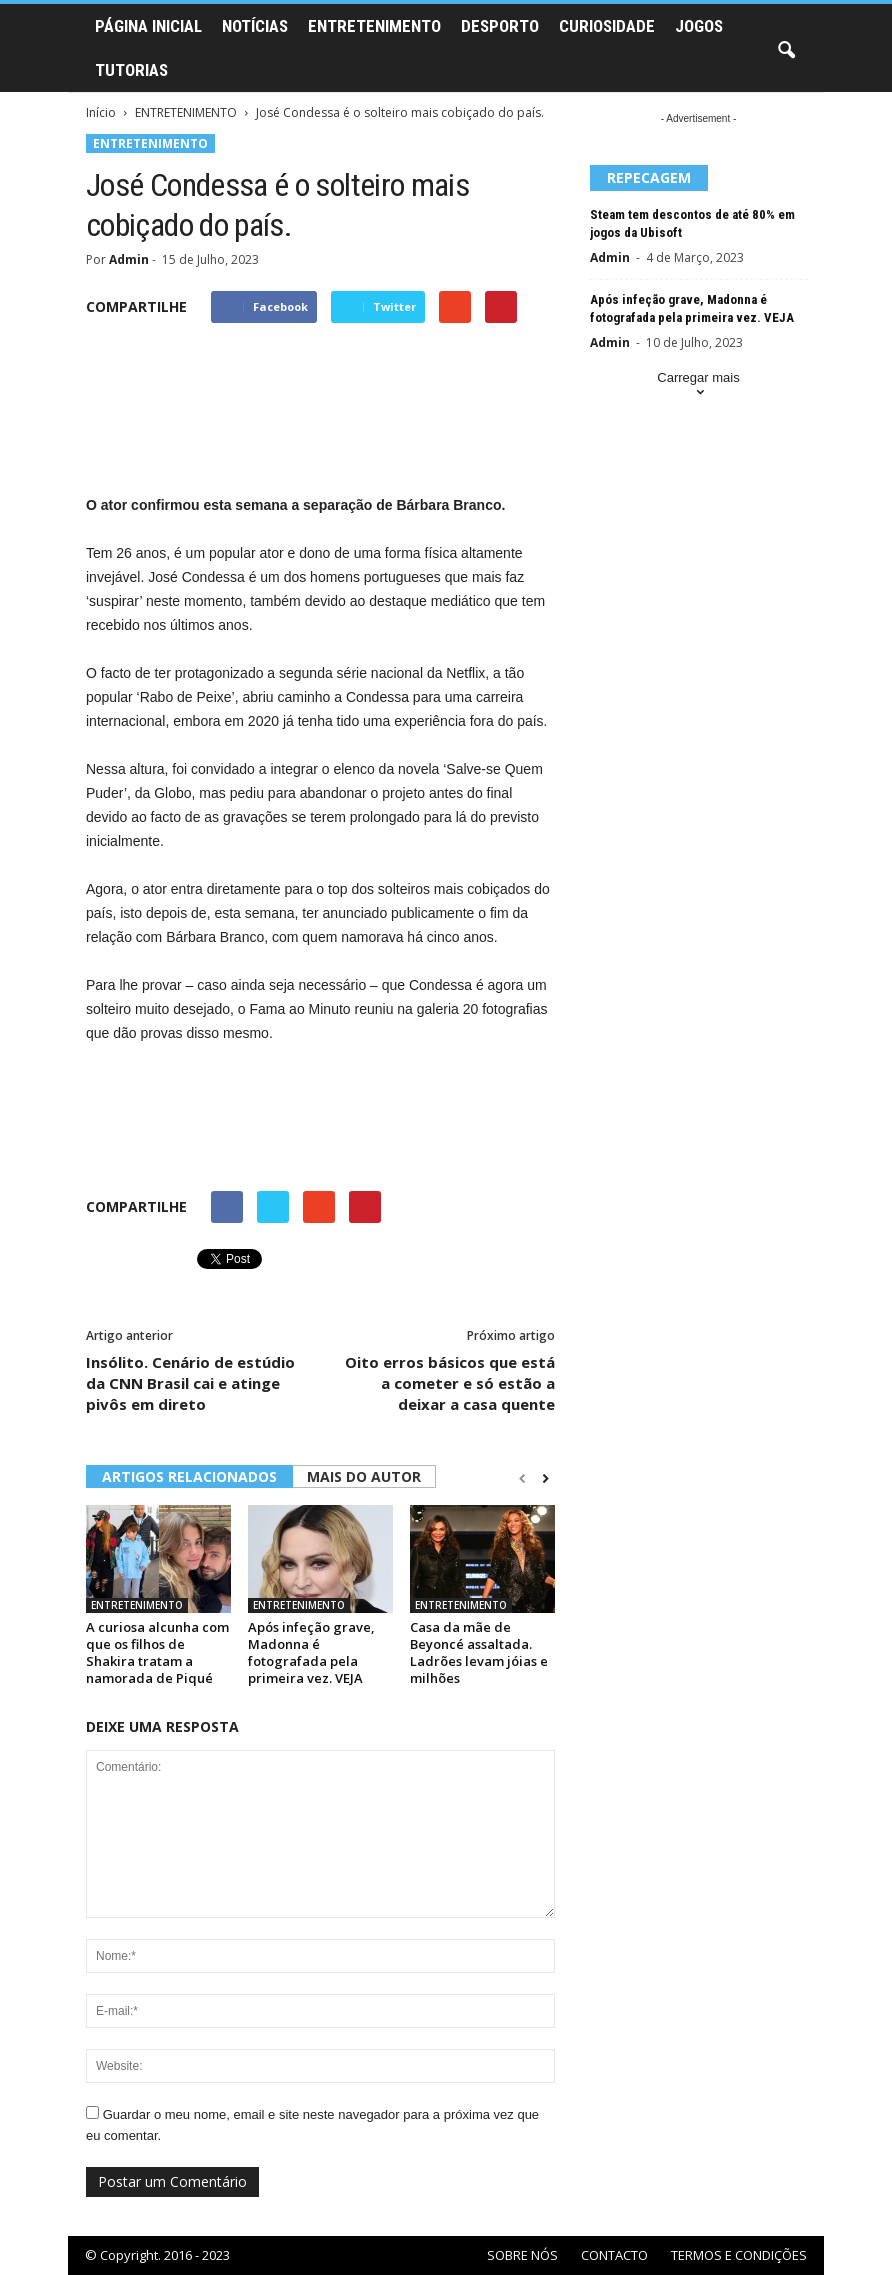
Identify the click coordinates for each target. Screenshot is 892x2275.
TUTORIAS (131, 70)
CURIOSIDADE (607, 26)
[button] (786, 51)
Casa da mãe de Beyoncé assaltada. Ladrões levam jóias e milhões (479, 1652)
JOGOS (699, 26)
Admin (129, 259)
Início (101, 112)
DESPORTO (500, 26)
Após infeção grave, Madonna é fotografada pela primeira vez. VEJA (311, 1652)
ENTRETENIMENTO (374, 26)
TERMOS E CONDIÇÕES (739, 2255)
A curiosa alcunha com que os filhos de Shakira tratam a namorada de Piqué (157, 1652)
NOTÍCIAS (255, 26)
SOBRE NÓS (522, 2255)
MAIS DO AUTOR (364, 1476)
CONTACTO (614, 2255)
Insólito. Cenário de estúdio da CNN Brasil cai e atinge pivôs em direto (190, 1383)
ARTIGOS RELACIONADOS (189, 1476)
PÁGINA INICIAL (148, 26)
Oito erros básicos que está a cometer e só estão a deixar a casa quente (450, 1383)
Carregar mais (698, 386)
